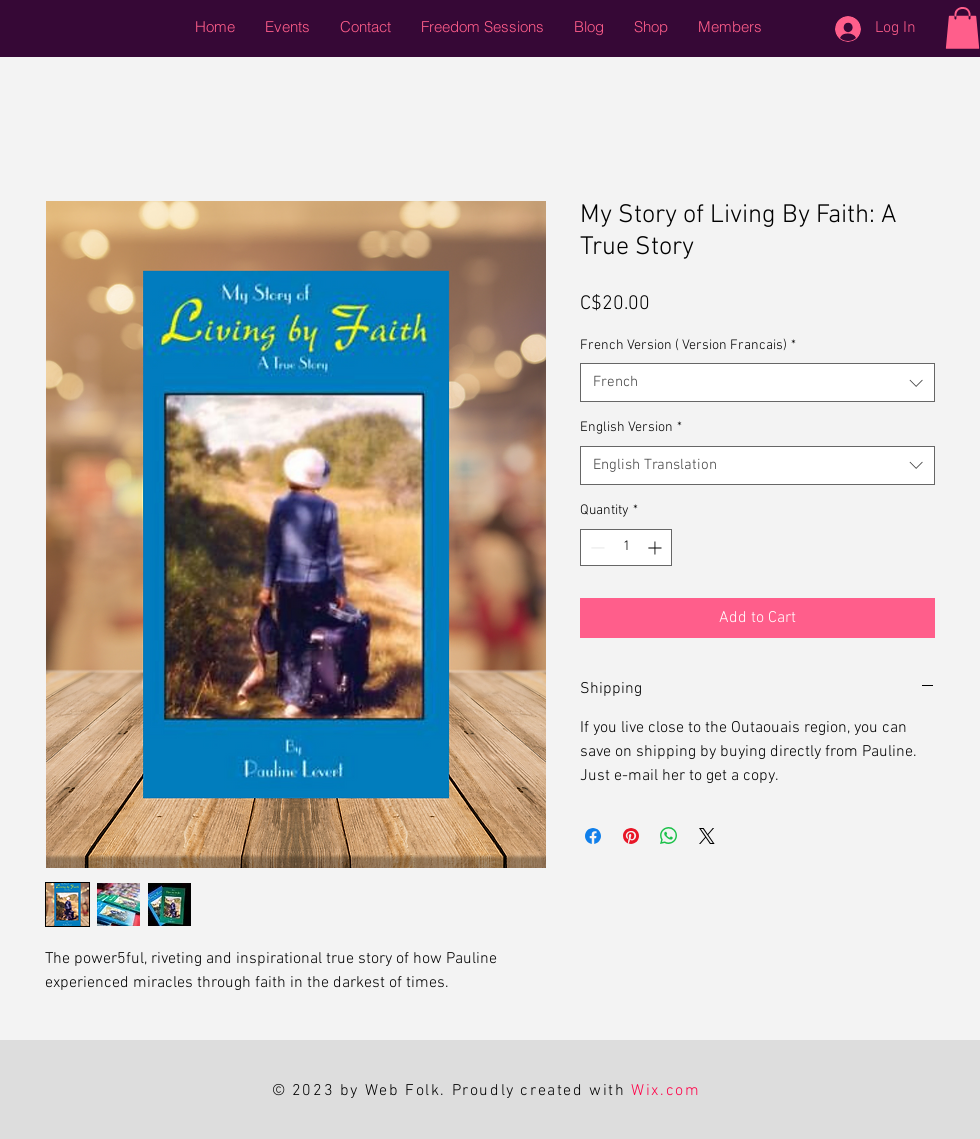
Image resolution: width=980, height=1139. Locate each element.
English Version (631, 427)
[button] (962, 28)
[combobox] (757, 382)
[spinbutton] (626, 547)
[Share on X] (707, 836)
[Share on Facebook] (593, 836)
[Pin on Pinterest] (631, 836)
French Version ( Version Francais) (688, 345)
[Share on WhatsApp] (669, 836)
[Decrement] (595, 547)
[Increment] (656, 547)
